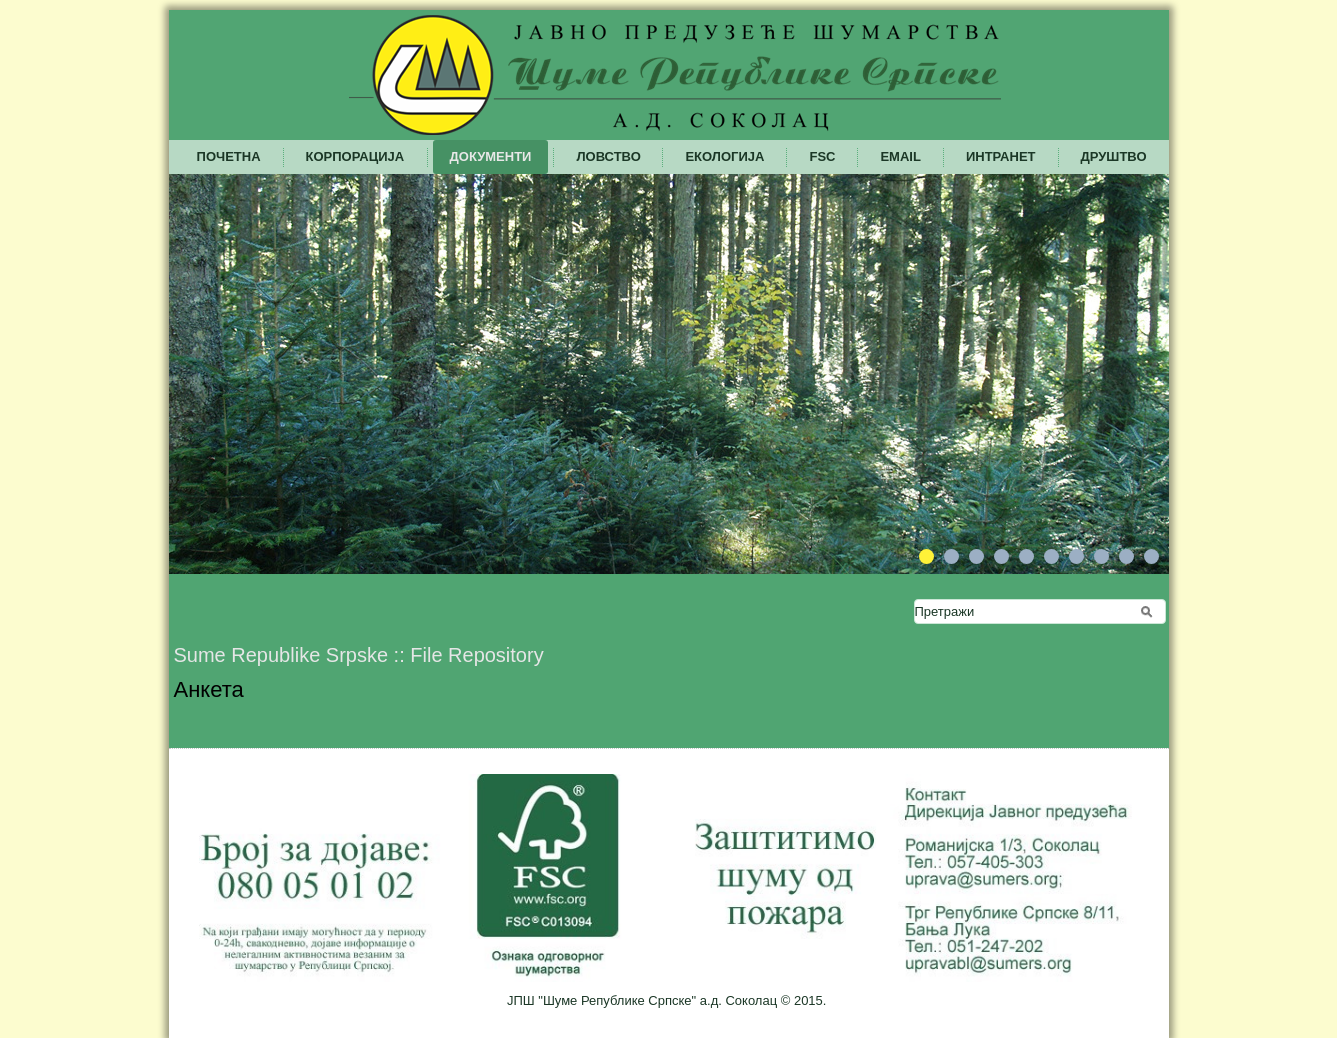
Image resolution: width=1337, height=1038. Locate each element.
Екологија (724, 156)
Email (900, 156)
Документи (491, 156)
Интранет (1001, 156)
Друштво (1114, 156)
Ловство (608, 156)
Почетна (229, 156)
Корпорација (355, 156)
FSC (822, 156)
